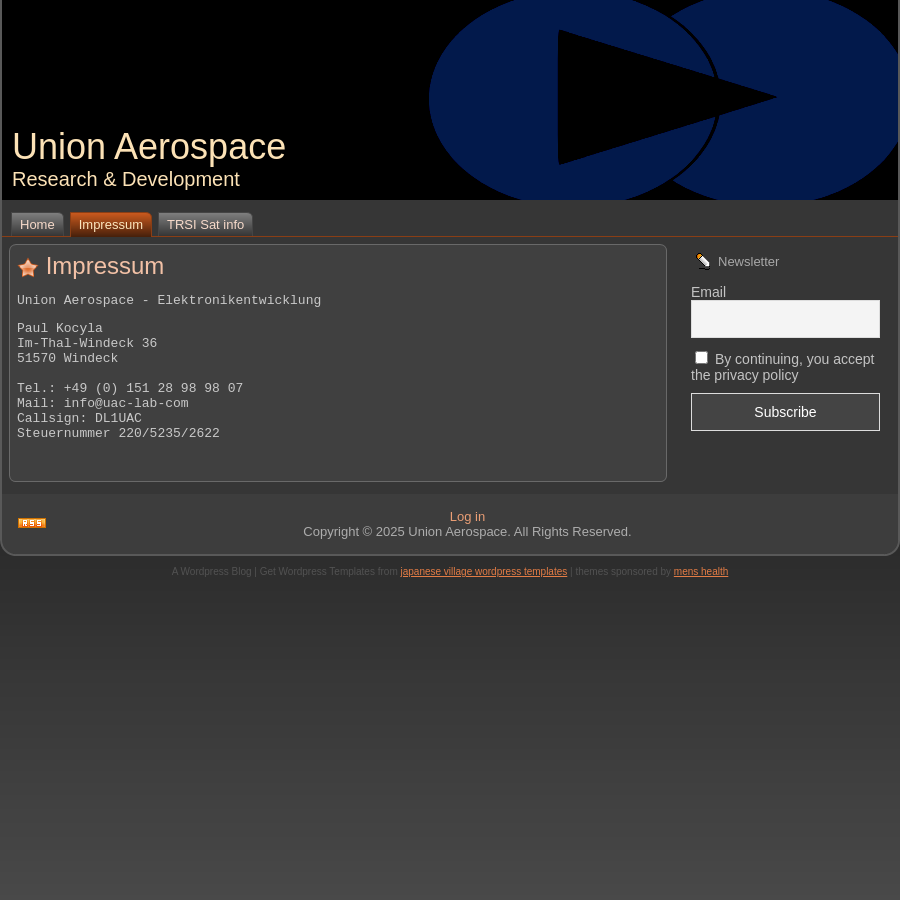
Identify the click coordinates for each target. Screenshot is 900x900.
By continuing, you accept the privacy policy (782, 367)
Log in (467, 543)
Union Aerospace (149, 146)
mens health (701, 598)
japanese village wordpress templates (484, 598)
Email (708, 292)
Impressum (105, 265)
